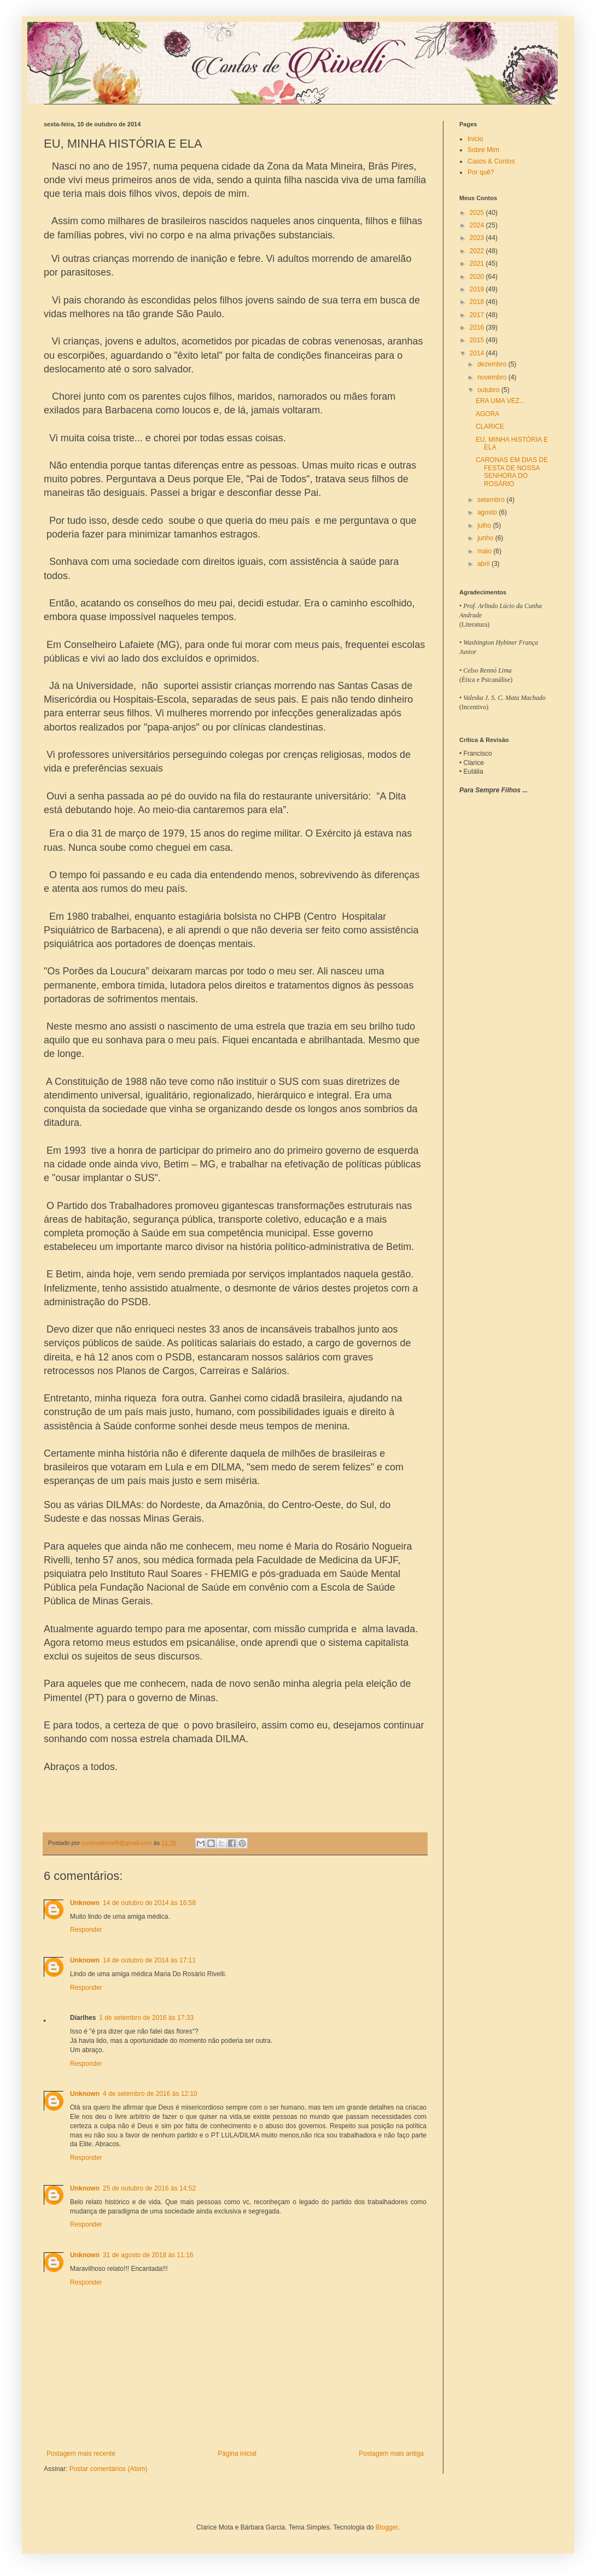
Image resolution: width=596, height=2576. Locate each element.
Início (475, 139)
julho (485, 525)
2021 (478, 263)
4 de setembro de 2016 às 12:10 (150, 2094)
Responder (86, 1930)
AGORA (487, 414)
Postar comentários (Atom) (108, 2469)
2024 (478, 225)
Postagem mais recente (80, 2453)
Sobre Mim (483, 150)
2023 (478, 238)
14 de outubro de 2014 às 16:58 (149, 1903)
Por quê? (481, 172)
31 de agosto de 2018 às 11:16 (148, 2255)
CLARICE (490, 426)
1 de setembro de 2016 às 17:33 (146, 2018)
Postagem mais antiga (391, 2453)
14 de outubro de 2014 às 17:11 (149, 1960)
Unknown (85, 1903)
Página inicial (237, 2453)
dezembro (493, 364)
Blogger (387, 2527)
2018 (478, 302)
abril (484, 564)
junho (486, 538)
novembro (493, 377)
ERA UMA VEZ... (500, 401)
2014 (478, 353)
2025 (478, 213)
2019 (478, 289)
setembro (491, 500)
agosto (488, 512)
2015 (478, 340)
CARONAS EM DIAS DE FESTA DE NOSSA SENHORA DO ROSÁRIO (512, 471)
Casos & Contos (491, 161)
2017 (478, 315)
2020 (478, 277)
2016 (478, 327)
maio (485, 551)
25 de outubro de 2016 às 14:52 (149, 2188)
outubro (489, 390)
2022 (478, 251)
